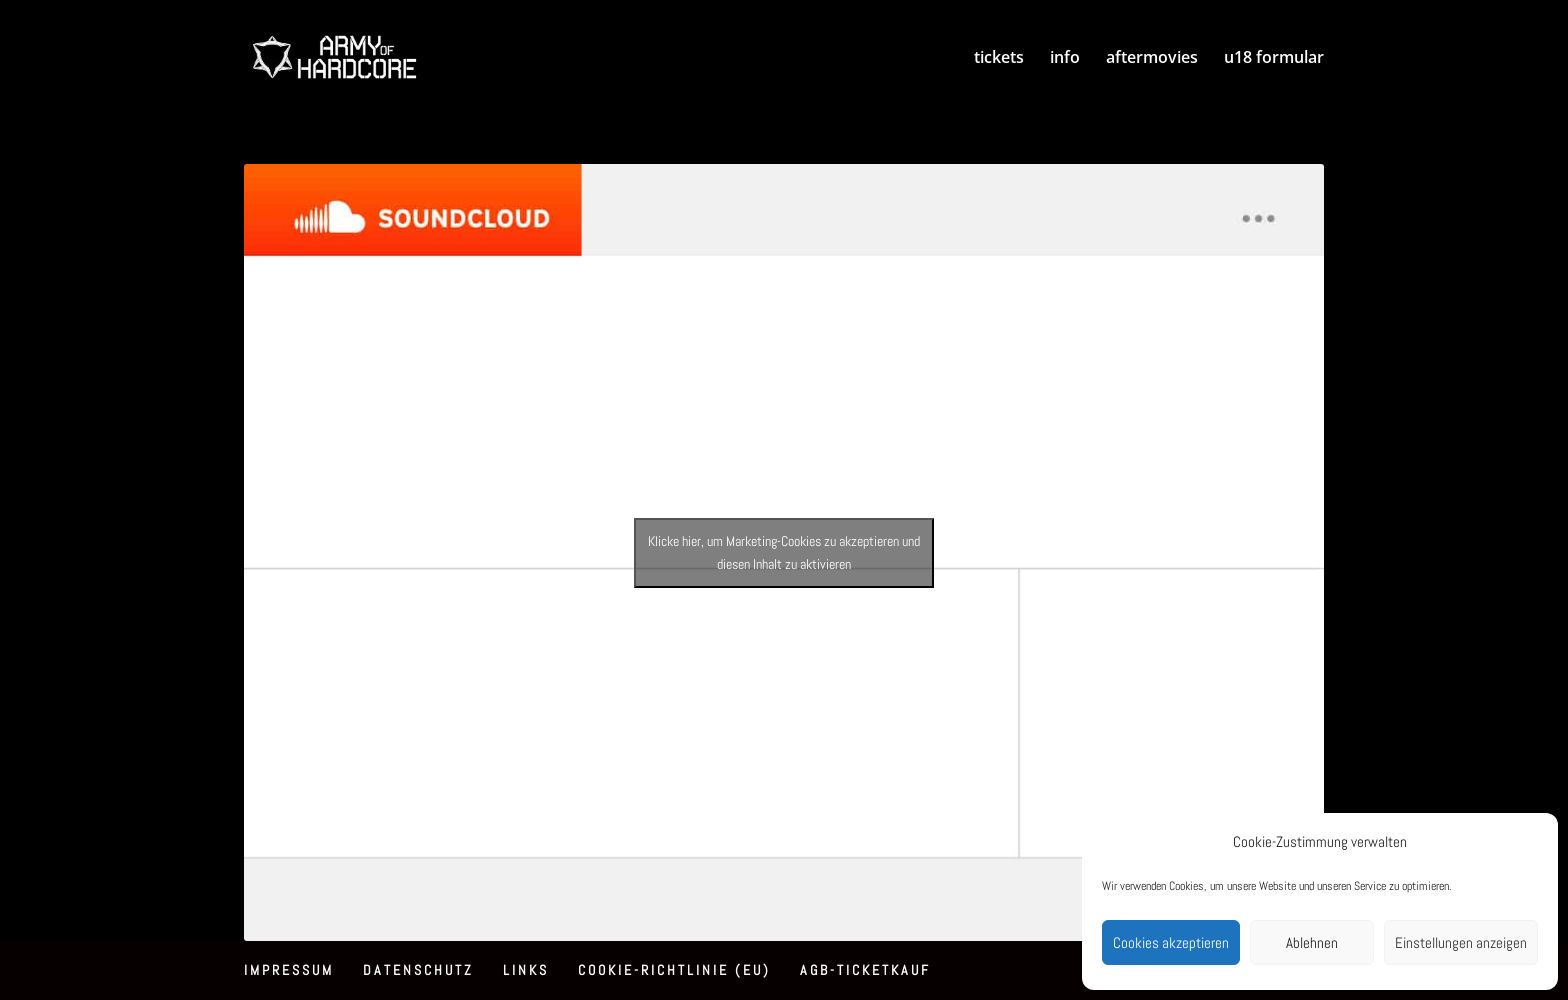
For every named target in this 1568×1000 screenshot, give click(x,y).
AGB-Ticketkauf (865, 970)
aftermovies (1152, 59)
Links (526, 970)
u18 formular (1274, 59)
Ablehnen (1312, 942)
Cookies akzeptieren (1171, 942)
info (1065, 59)
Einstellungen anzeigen (1461, 942)
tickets (999, 59)
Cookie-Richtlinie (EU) (674, 970)
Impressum (289, 970)
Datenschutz (418, 970)
